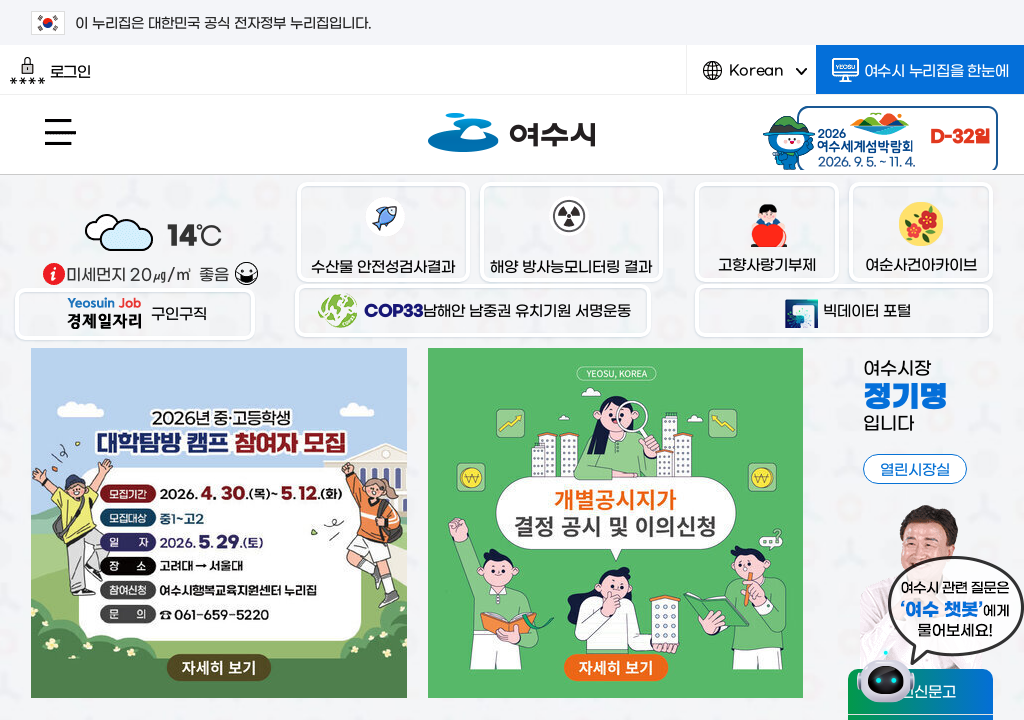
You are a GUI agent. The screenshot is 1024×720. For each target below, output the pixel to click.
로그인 (50, 71)
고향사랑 (767, 234)
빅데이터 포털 (844, 309)
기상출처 (54, 274)
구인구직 (135, 312)
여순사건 (921, 234)
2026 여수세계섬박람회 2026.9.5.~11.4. (878, 135)
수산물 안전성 (383, 234)
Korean (755, 77)
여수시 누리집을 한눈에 (920, 70)
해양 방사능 (571, 234)
